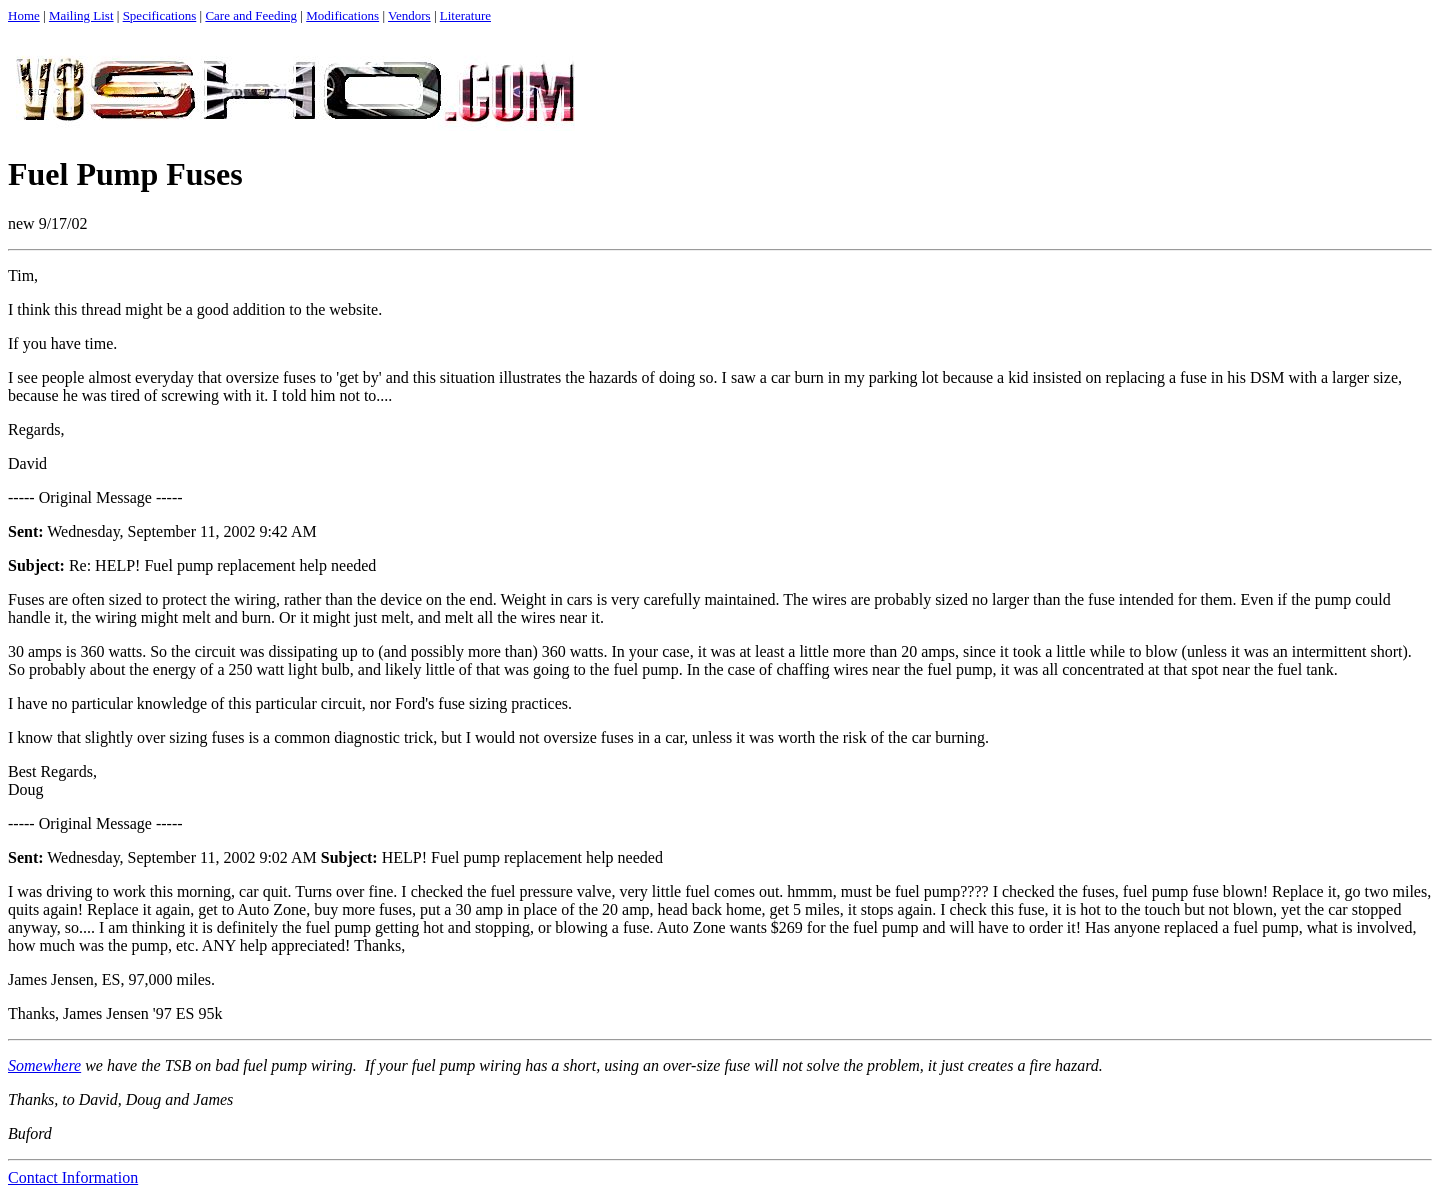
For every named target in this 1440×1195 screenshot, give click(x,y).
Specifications (160, 15)
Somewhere (44, 1065)
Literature (465, 15)
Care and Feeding (251, 15)
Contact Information (73, 1177)
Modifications (342, 15)
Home (24, 15)
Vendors (409, 15)
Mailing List (81, 15)
